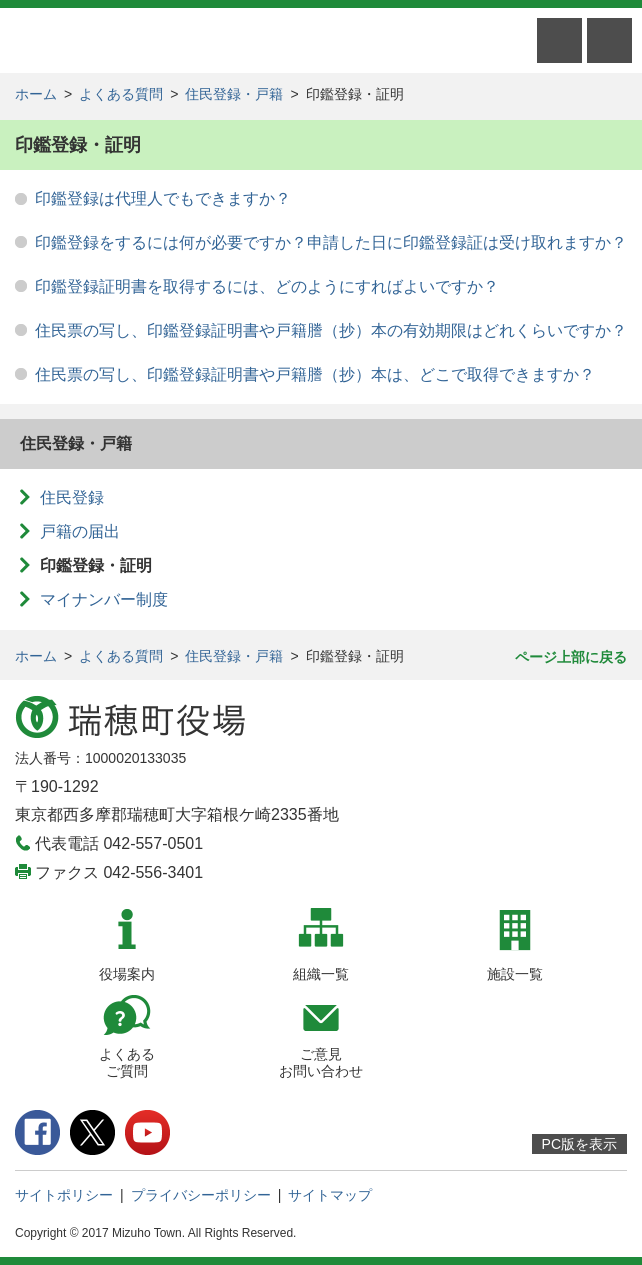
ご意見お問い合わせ (321, 1062)
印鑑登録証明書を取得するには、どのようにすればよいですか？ (267, 286)
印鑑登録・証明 (96, 565)
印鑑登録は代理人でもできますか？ (163, 198)
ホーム (36, 94)
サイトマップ (330, 1195)
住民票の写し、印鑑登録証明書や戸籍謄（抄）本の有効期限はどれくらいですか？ (331, 330)
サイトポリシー (64, 1195)
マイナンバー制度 (104, 599)
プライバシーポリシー (201, 1195)
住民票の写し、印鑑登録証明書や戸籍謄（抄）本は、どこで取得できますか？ (315, 374)
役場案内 (127, 974)
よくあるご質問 (127, 1062)
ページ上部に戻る (571, 657)
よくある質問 (121, 94)
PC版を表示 (579, 1144)
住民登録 (72, 497)
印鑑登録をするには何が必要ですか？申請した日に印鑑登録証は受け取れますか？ (331, 242)
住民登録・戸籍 (234, 94)
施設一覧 (515, 974)
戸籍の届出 (80, 531)
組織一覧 (321, 974)
